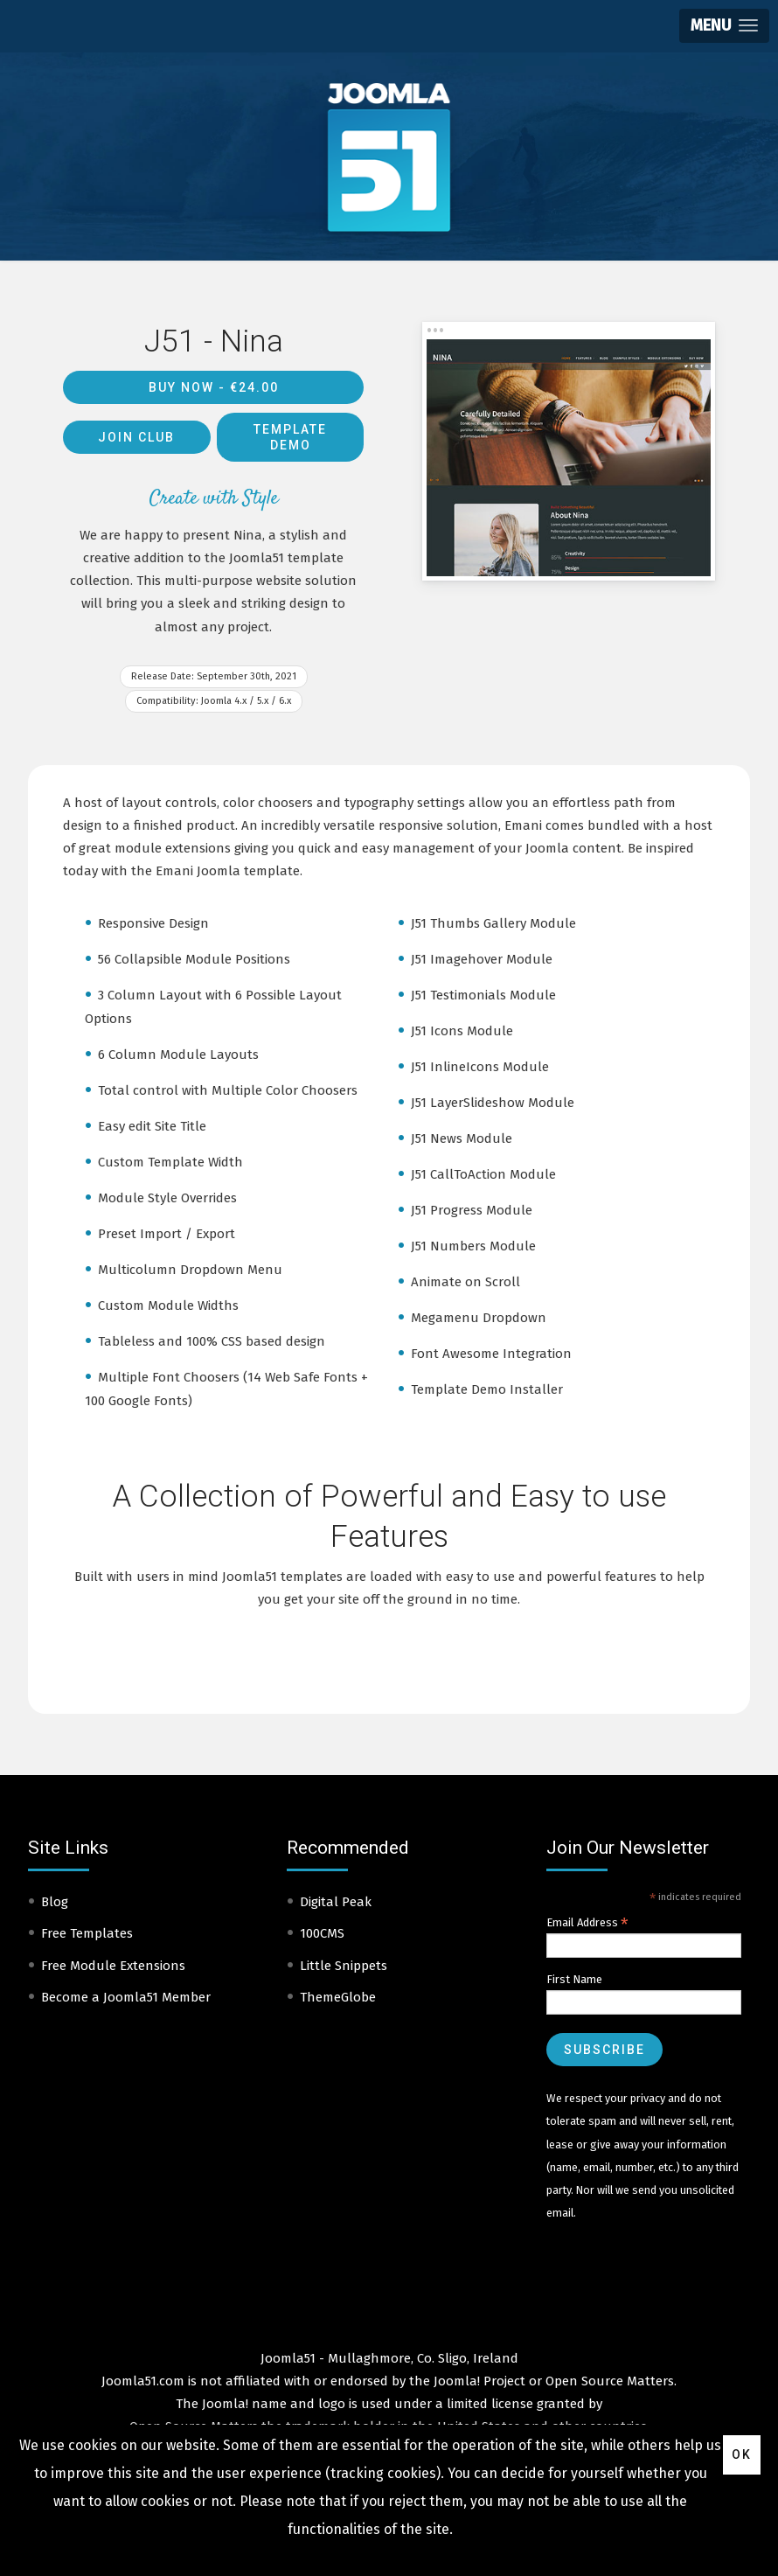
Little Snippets (343, 1966)
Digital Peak (336, 1902)
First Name (574, 1979)
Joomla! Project (477, 2381)
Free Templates (87, 1933)
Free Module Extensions (113, 1966)
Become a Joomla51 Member (126, 1997)
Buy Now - (214, 387)
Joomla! (225, 2404)
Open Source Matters (609, 2381)
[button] (724, 26)
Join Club (136, 437)
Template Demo (290, 437)
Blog (54, 1902)
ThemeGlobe (338, 1997)
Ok (742, 2454)
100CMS (322, 1933)
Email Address (587, 1923)
